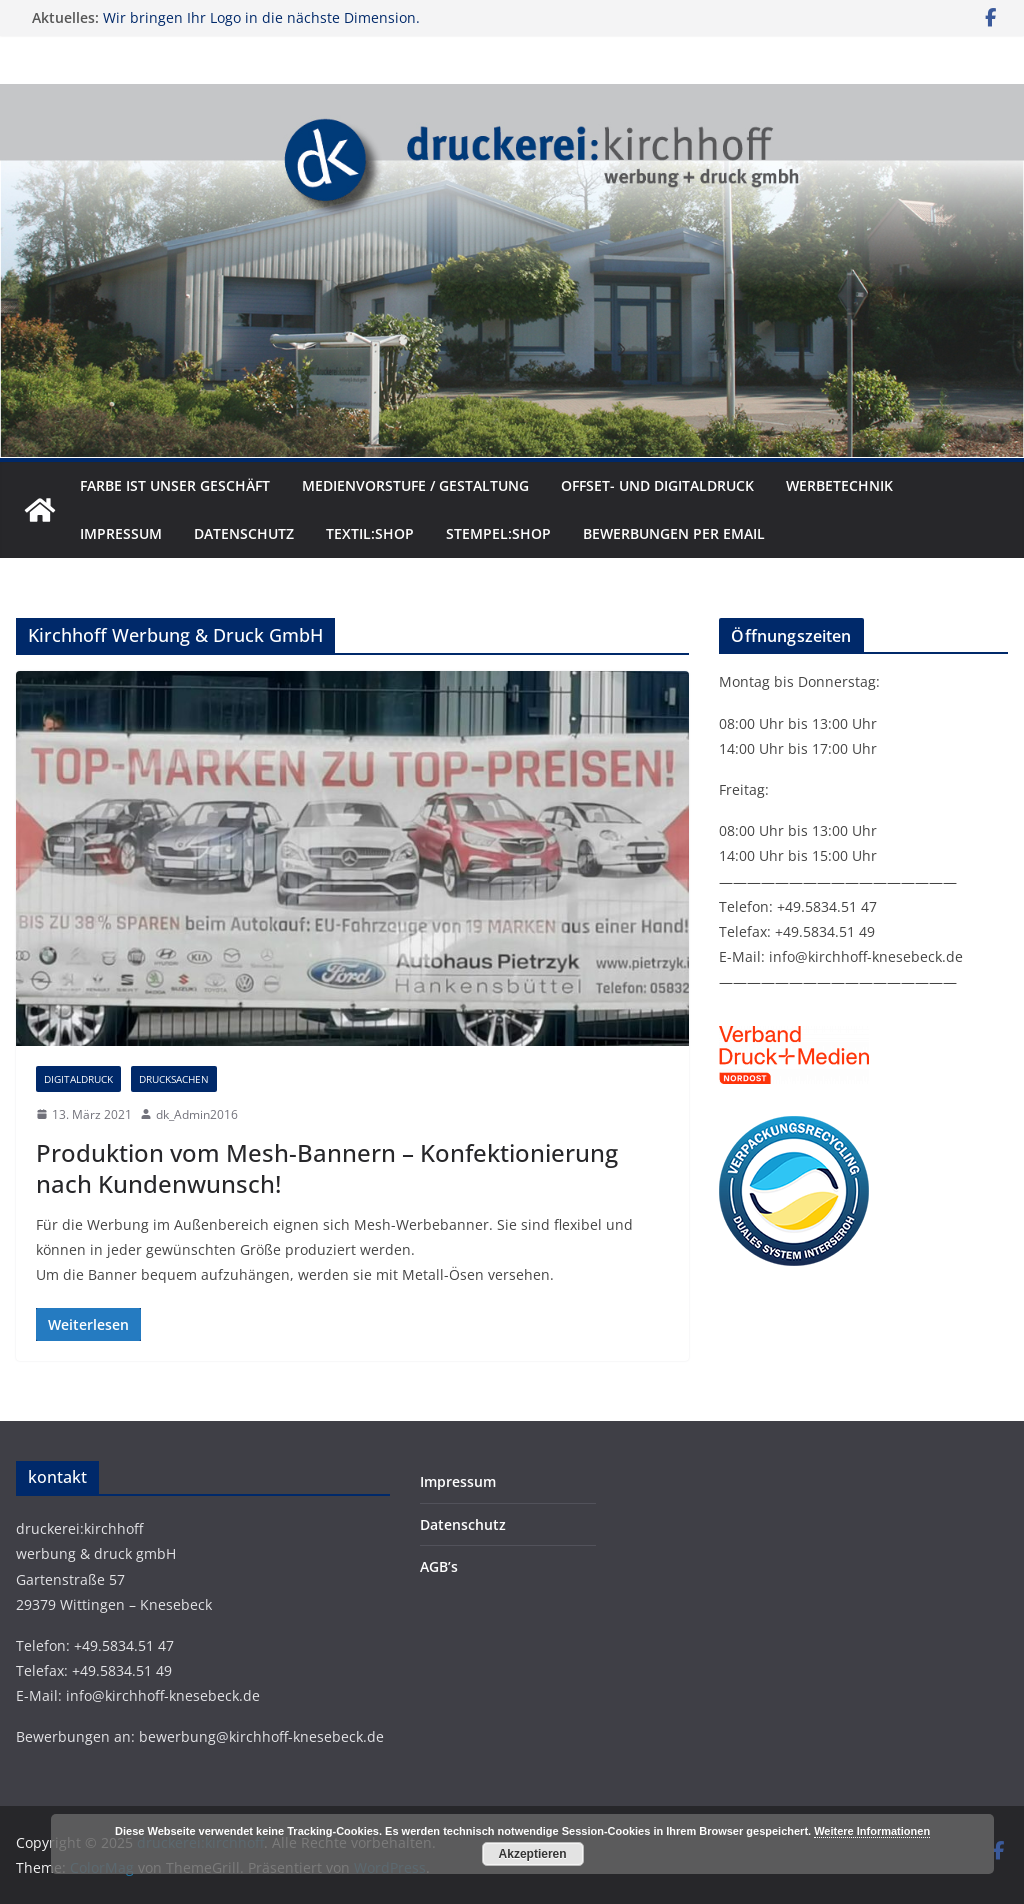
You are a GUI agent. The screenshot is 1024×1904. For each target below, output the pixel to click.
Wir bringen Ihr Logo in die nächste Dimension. (261, 17)
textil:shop (370, 533)
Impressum (121, 533)
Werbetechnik (839, 485)
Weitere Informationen (872, 1831)
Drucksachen (174, 1079)
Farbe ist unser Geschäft (175, 485)
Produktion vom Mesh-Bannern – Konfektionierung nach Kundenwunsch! (327, 1168)
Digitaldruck (78, 1079)
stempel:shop (498, 533)
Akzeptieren (533, 1854)
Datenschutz (244, 533)
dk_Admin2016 (197, 1114)
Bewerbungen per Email (674, 533)
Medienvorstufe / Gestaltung (415, 485)
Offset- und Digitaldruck (657, 485)
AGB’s (439, 1566)
